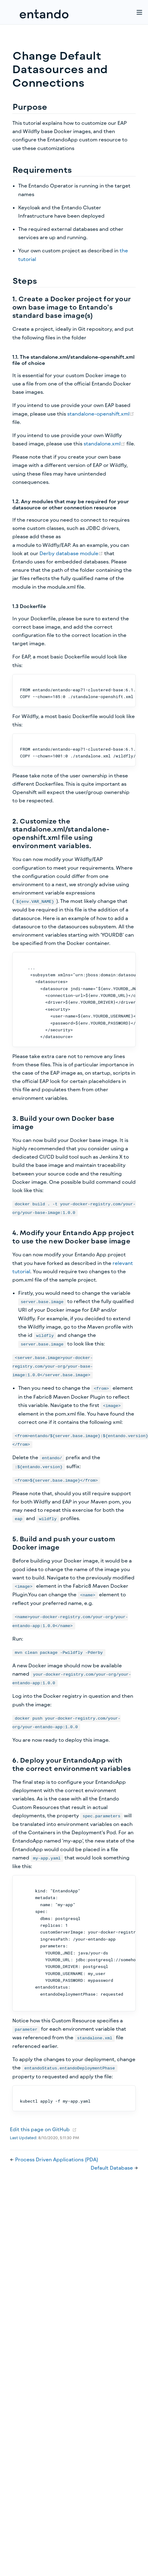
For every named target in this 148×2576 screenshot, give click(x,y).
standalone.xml (105, 443)
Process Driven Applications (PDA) (56, 2159)
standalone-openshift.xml (100, 414)
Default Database (112, 2168)
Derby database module (71, 553)
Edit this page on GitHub (40, 2129)
